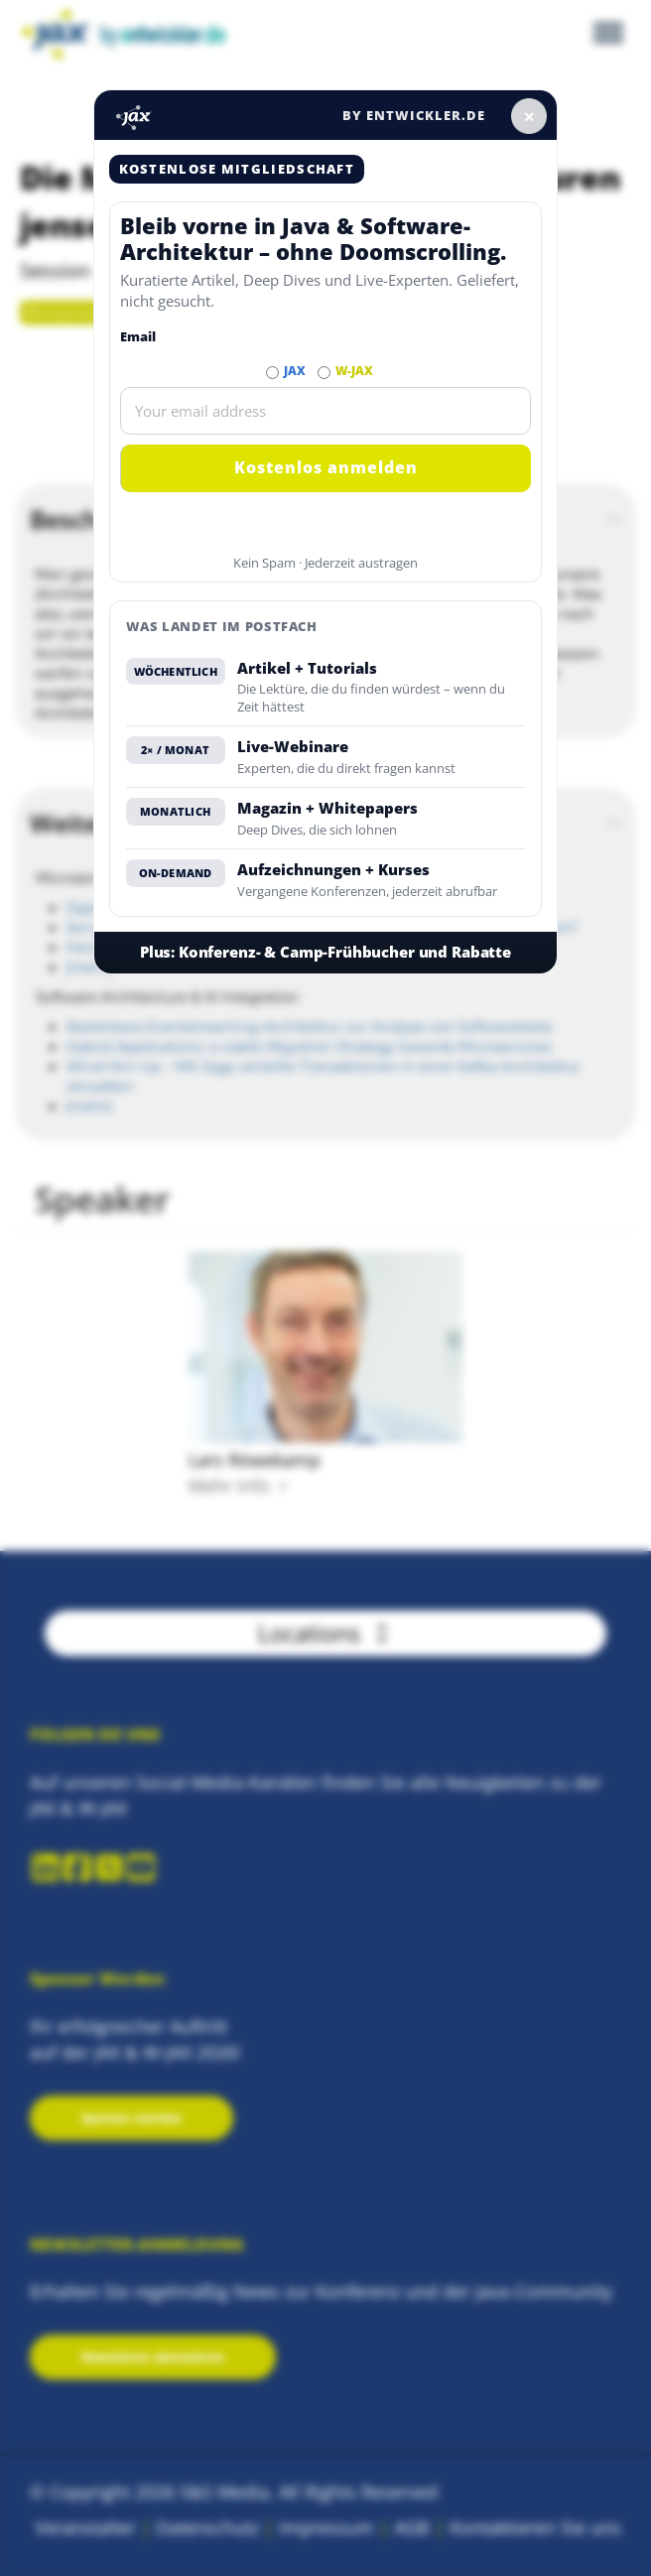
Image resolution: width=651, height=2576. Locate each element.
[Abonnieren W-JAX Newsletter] (324, 372)
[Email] (326, 411)
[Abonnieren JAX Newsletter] (272, 372)
